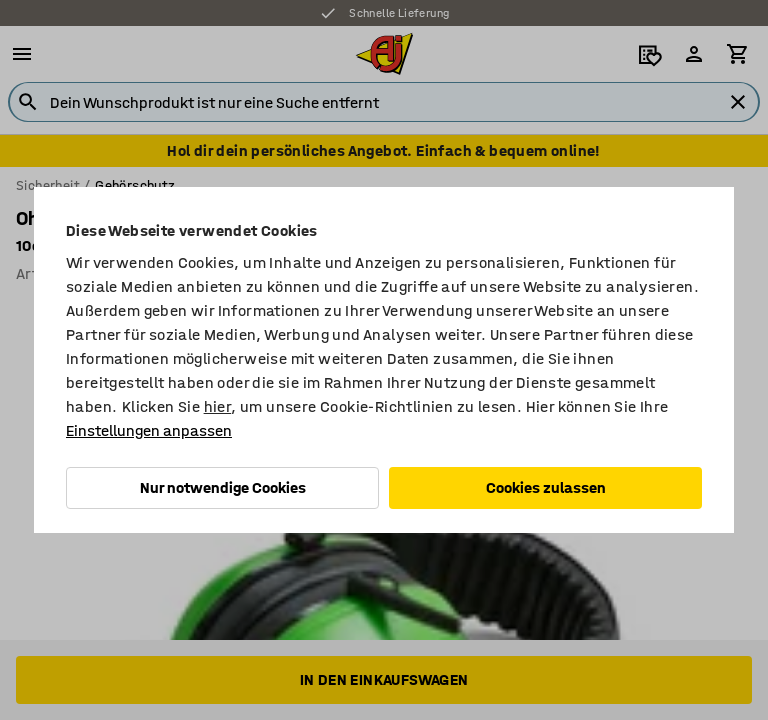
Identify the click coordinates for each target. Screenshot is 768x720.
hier (218, 406)
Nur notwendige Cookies (223, 487)
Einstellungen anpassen (149, 430)
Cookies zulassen (546, 487)
